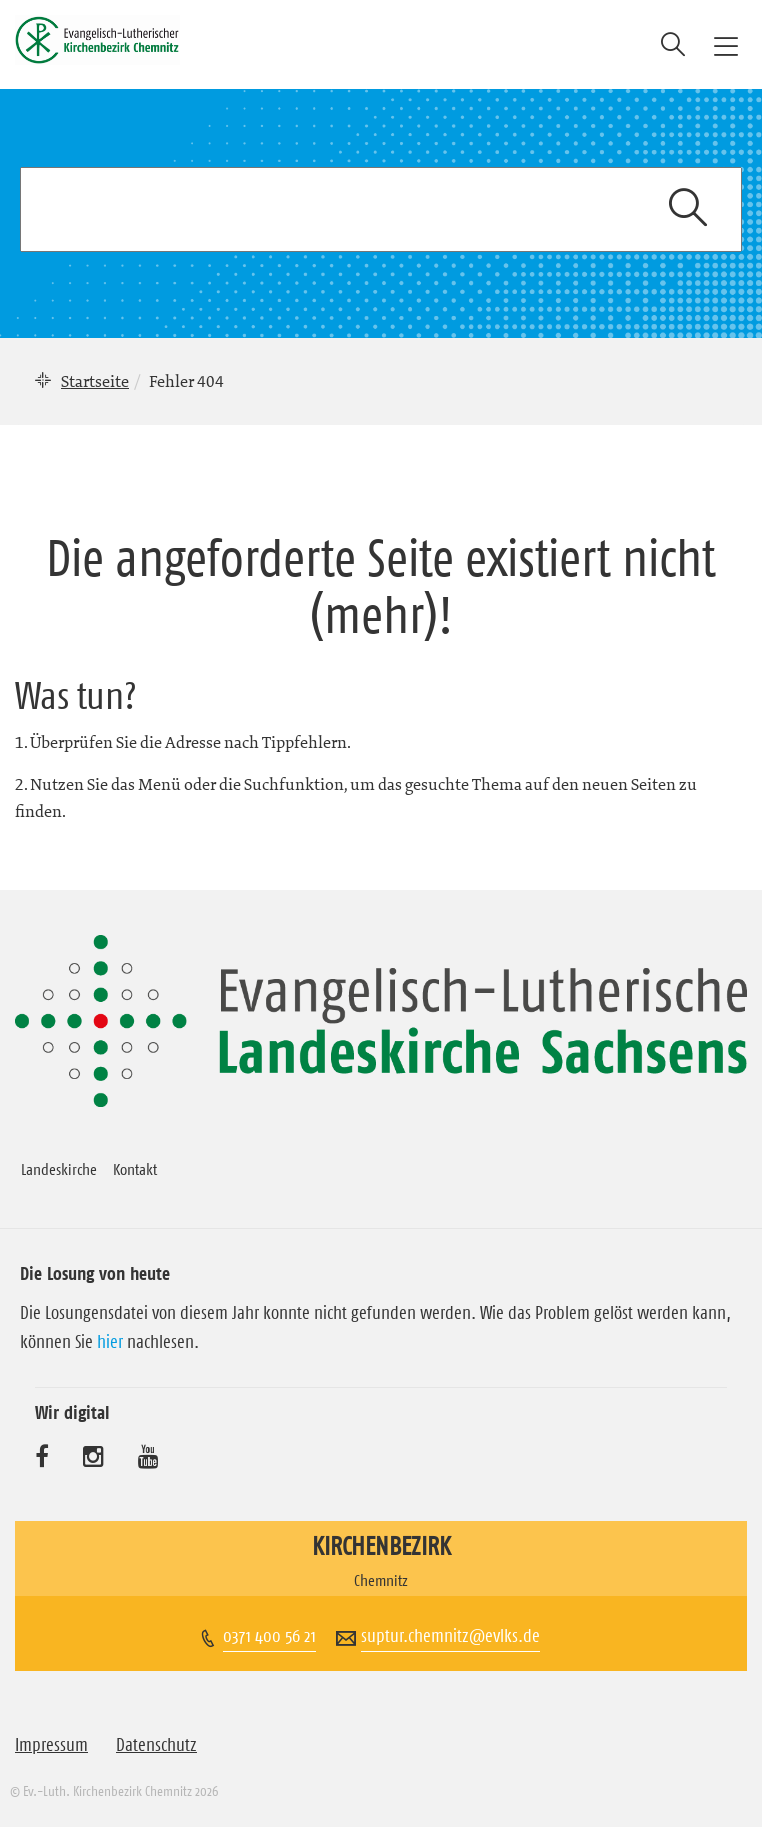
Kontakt (135, 1169)
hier (110, 1342)
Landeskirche (59, 1169)
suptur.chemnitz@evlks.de (450, 1636)
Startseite (95, 381)
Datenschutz (156, 1745)
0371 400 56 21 (269, 1636)
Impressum (51, 1745)
